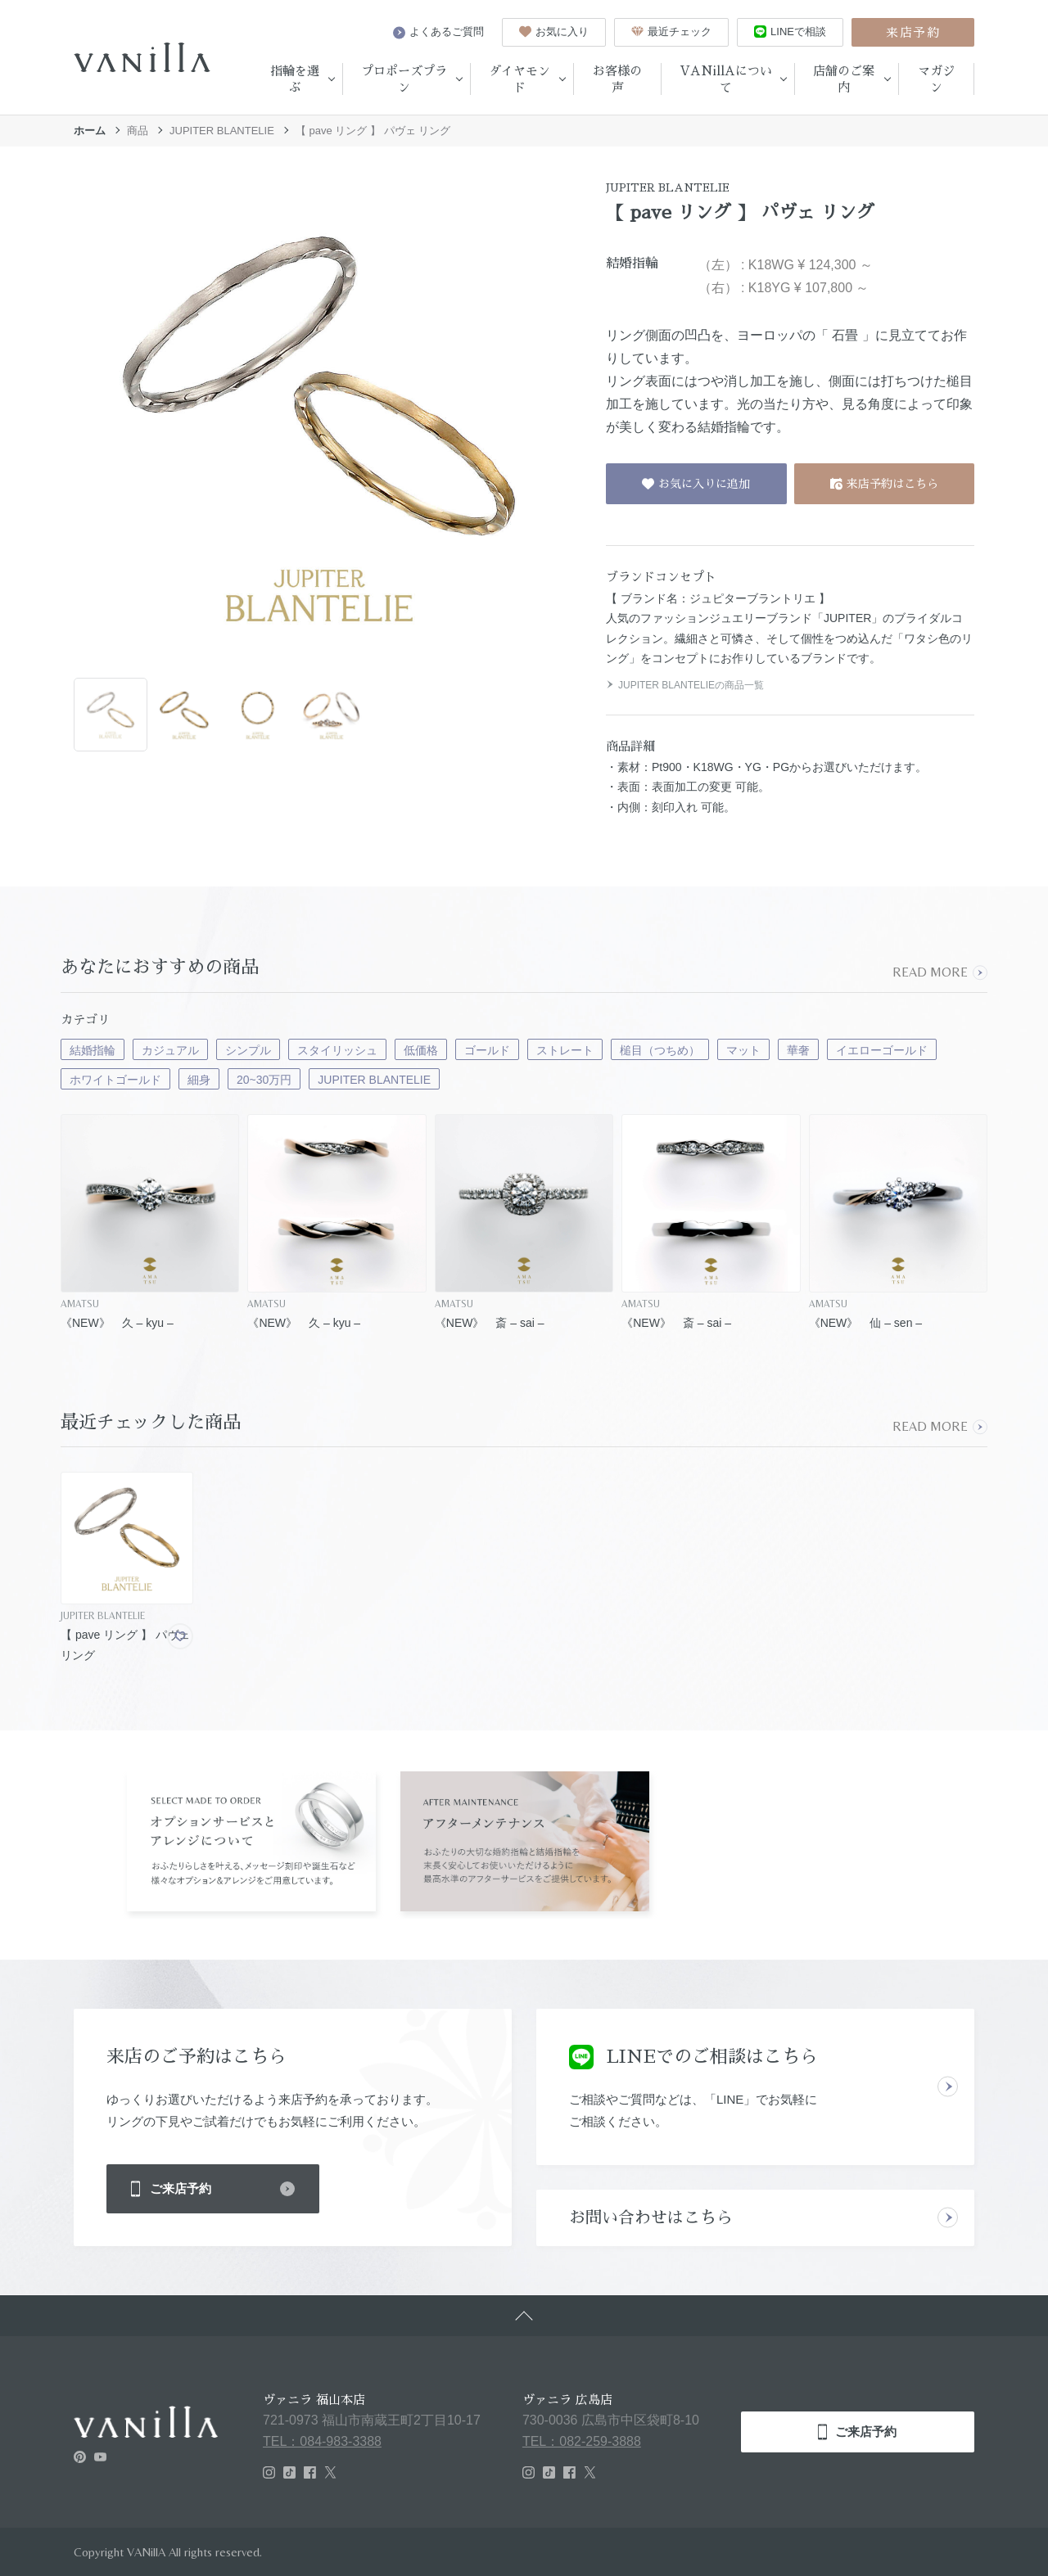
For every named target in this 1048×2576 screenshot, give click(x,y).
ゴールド (487, 1050)
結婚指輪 (92, 1050)
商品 (137, 130)
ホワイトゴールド (115, 1079)
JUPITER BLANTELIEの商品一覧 (685, 685)
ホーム (90, 130)
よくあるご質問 (438, 31)
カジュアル (170, 1050)
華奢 (798, 1050)
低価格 (421, 1050)
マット (743, 1050)
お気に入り (554, 31)
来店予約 (913, 32)
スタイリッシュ (337, 1050)
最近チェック (671, 31)
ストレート (565, 1050)
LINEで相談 (790, 31)
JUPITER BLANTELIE (221, 130)
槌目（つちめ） (660, 1050)
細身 (198, 1079)
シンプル (248, 1050)
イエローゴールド (882, 1050)
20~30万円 (264, 1079)
